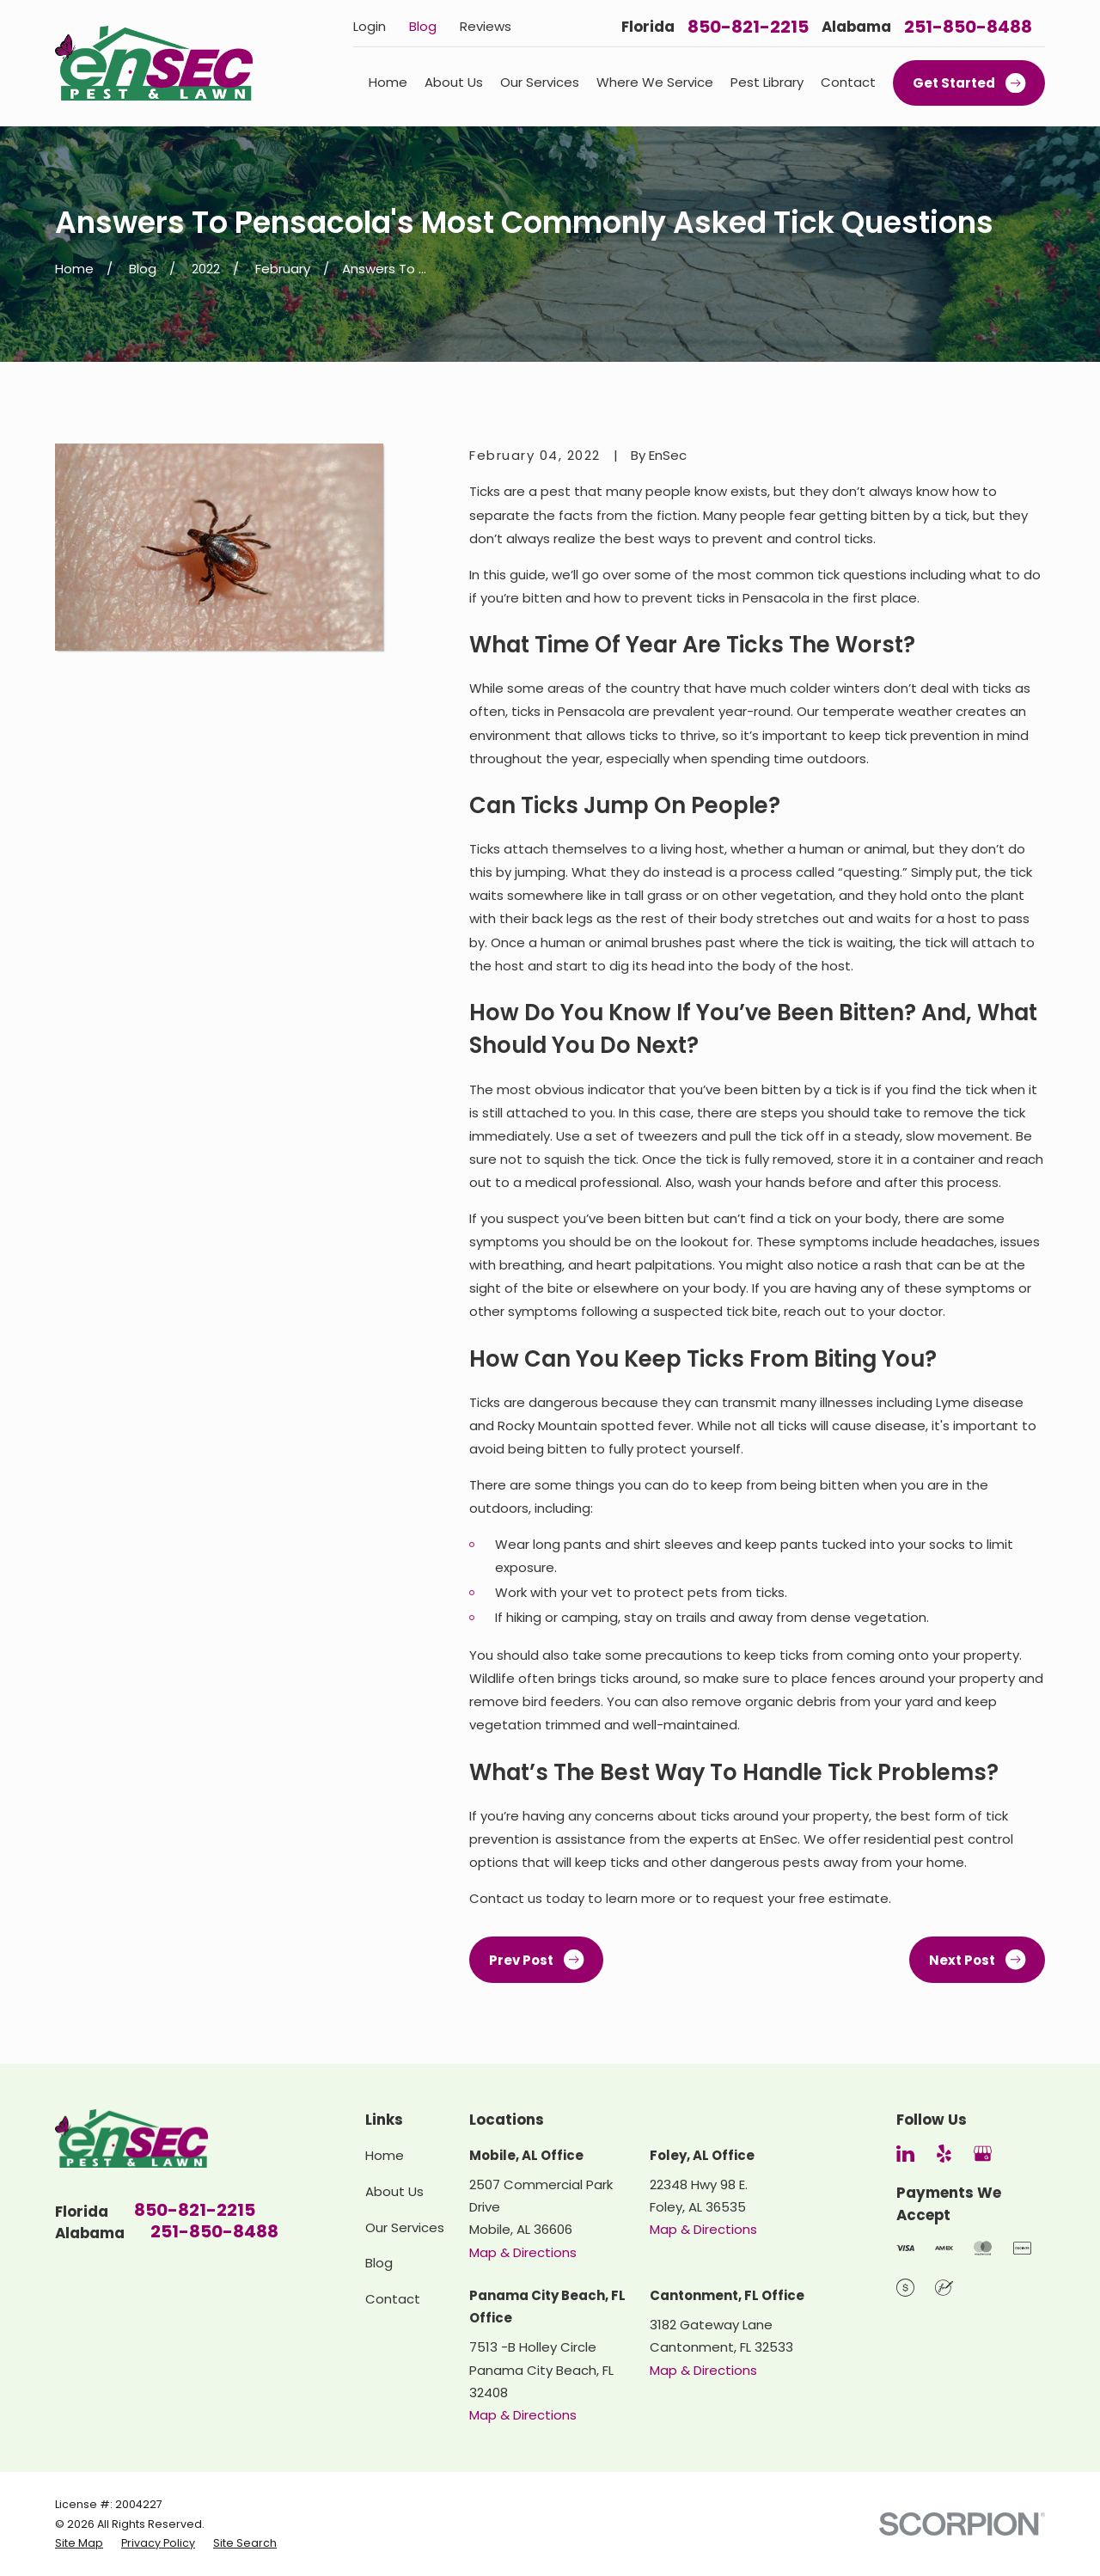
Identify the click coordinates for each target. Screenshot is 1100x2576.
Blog (423, 26)
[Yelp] (944, 2154)
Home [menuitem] (388, 82)
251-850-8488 (968, 26)
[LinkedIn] (905, 2154)
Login (369, 26)
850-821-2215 (748, 26)
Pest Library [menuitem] (767, 82)
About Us (394, 2191)
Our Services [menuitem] (539, 82)
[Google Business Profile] (983, 2154)
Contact (392, 2299)
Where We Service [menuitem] (654, 82)
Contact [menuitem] (848, 82)
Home (384, 2155)
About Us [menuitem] (454, 82)
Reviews (485, 26)
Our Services (404, 2227)
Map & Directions (523, 2252)
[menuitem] (79, 2543)
